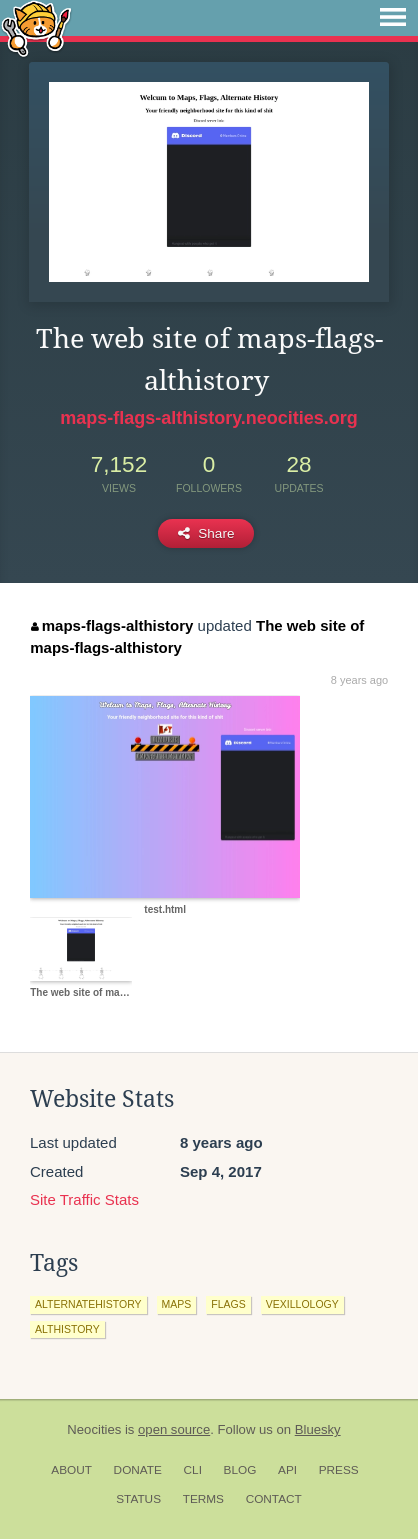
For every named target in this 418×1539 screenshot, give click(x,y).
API (287, 1470)
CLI (193, 1470)
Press (339, 1470)
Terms (203, 1499)
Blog (240, 1470)
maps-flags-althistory (112, 625)
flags (228, 1304)
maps (177, 1304)
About (71, 1470)
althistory (67, 1329)
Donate (138, 1470)
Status (138, 1499)
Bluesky (318, 1429)
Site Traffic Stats (84, 1199)
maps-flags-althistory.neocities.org (209, 418)
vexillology (302, 1304)
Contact (274, 1499)
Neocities (94, 1429)
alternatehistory (88, 1304)
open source (174, 1429)
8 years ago (359, 680)
